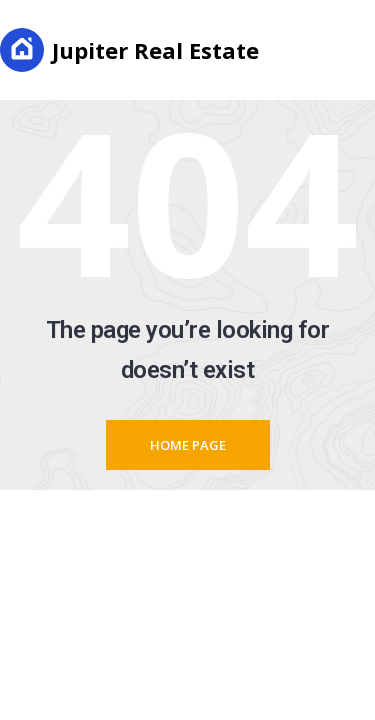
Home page (188, 445)
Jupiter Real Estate (129, 50)
